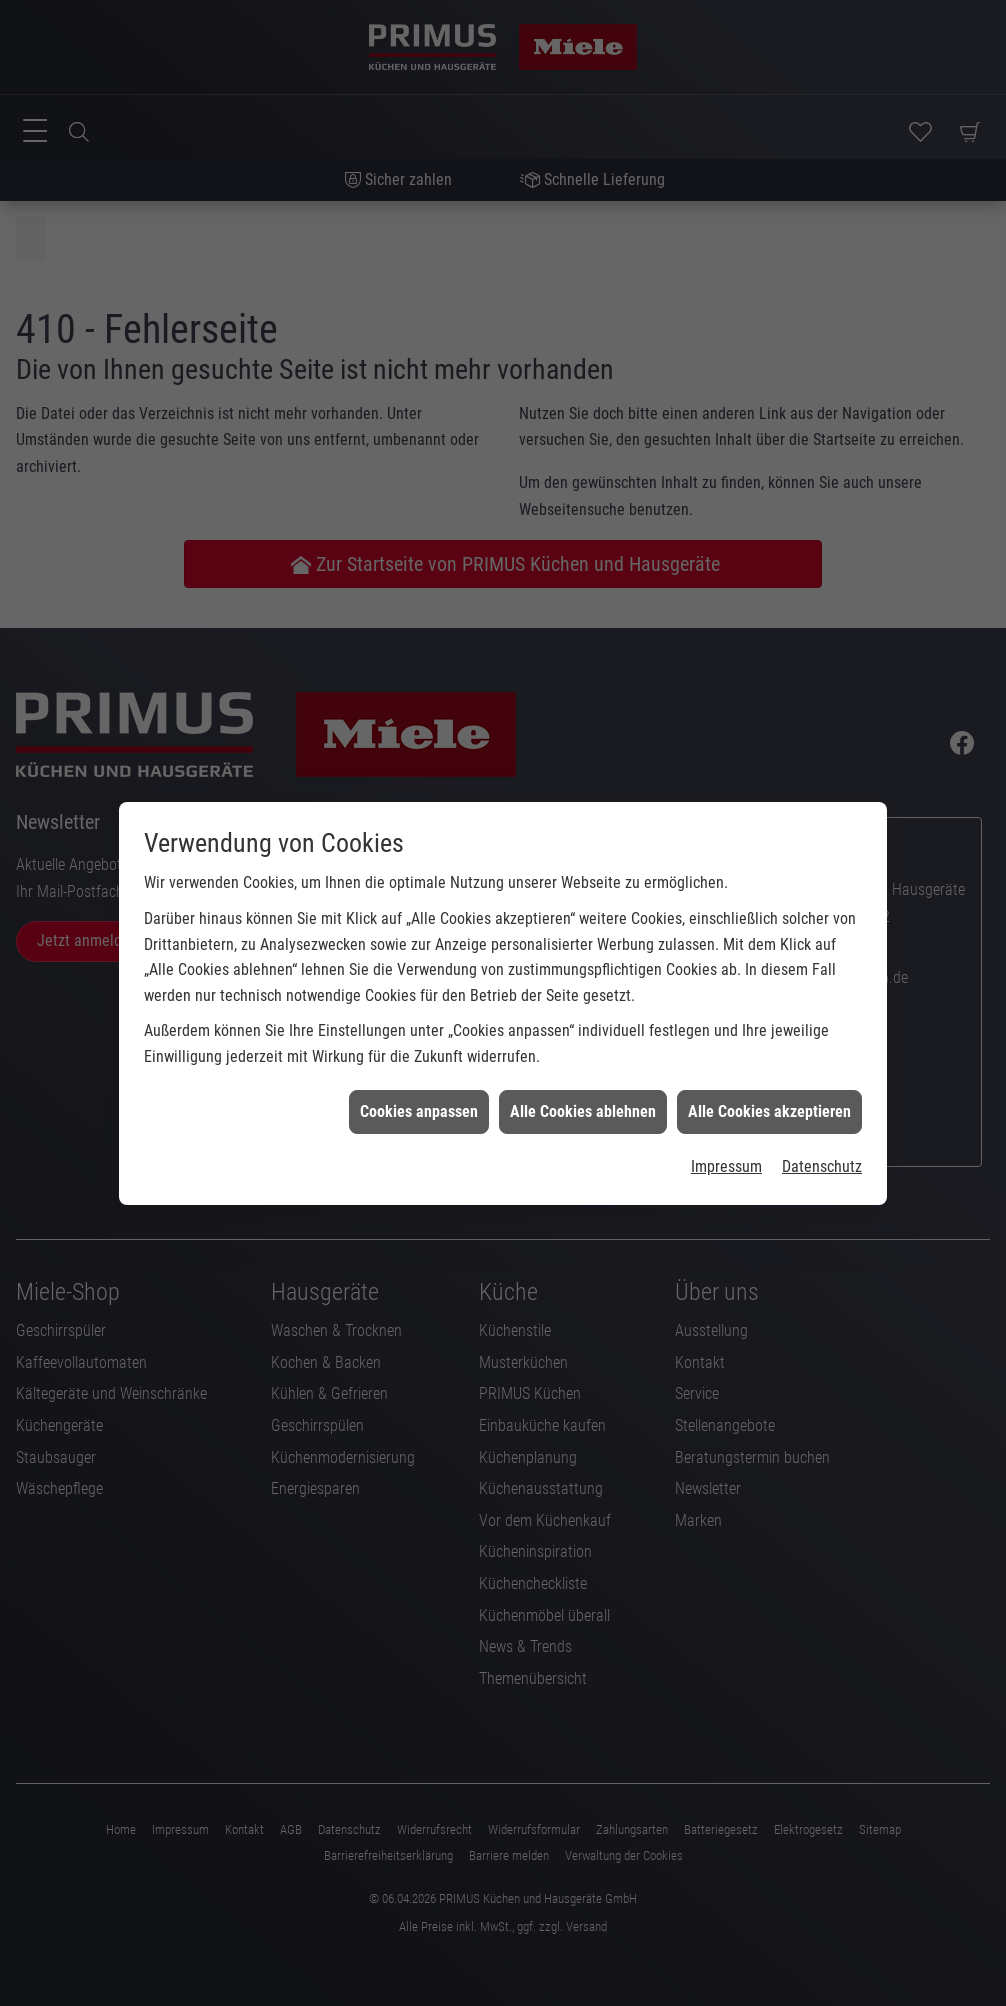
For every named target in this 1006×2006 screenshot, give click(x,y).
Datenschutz (822, 1118)
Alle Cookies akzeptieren (769, 1062)
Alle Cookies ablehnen (583, 1062)
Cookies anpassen (419, 1062)
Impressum (726, 1118)
